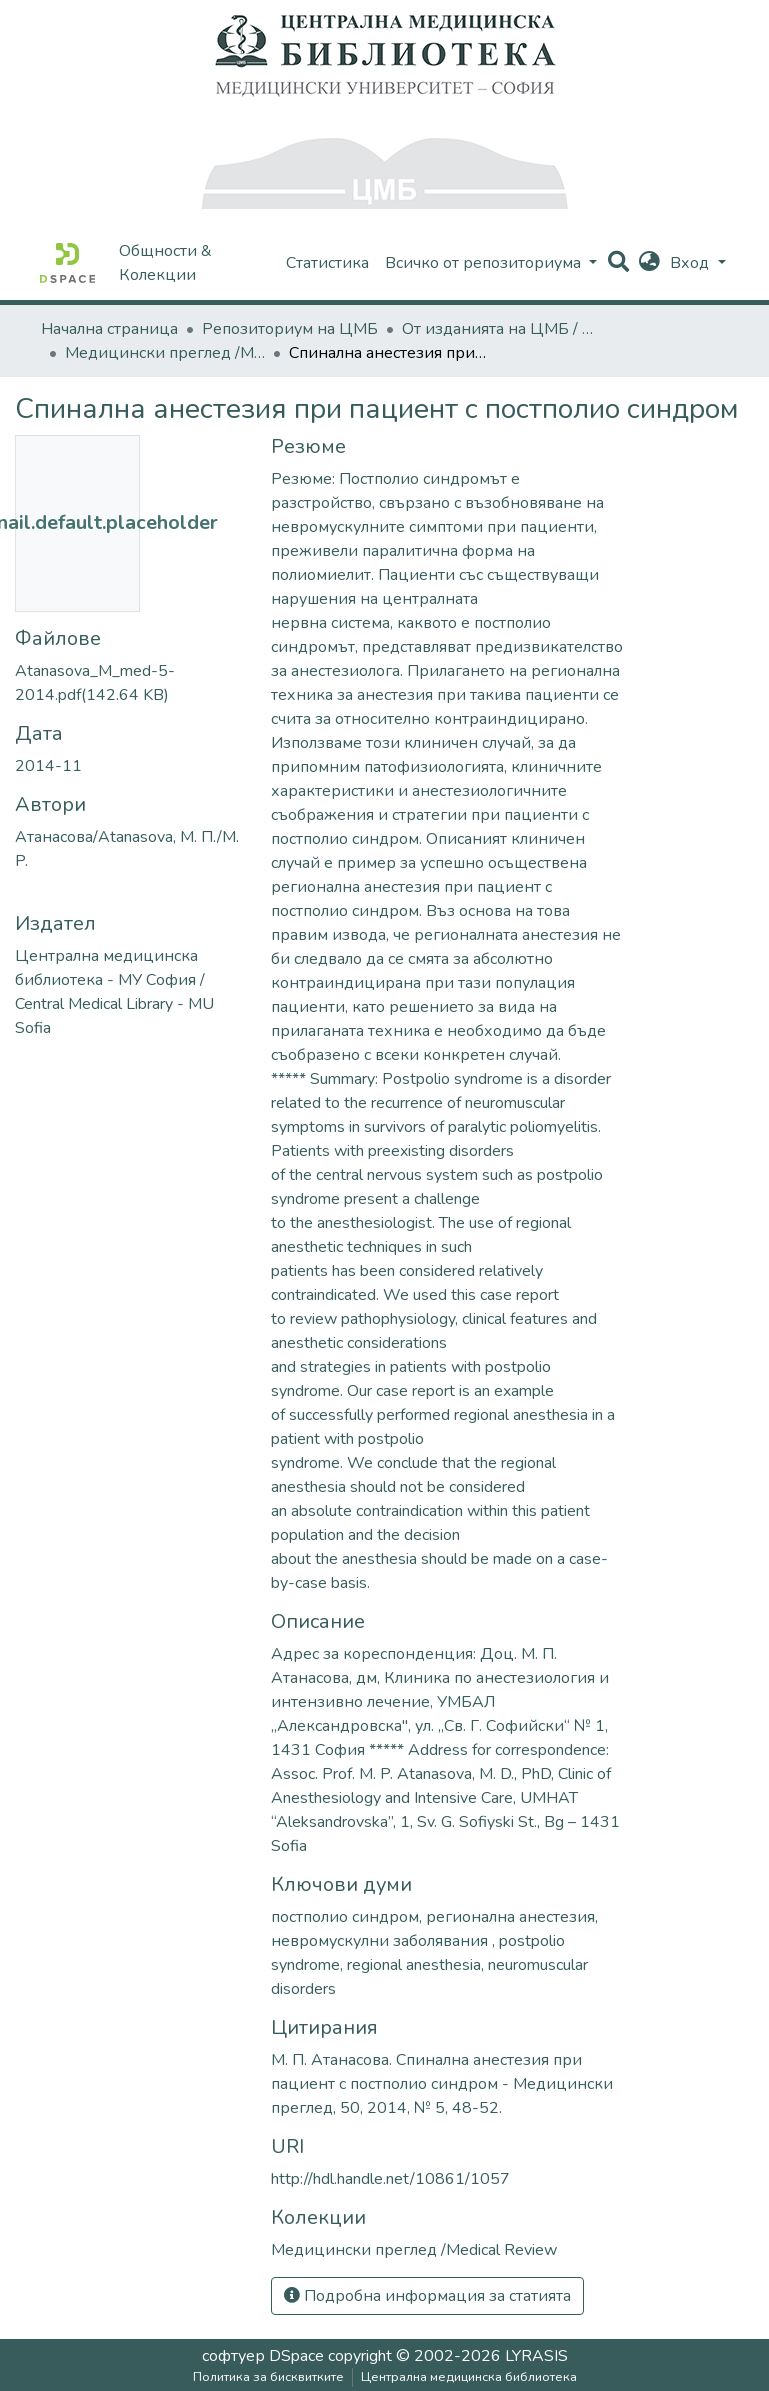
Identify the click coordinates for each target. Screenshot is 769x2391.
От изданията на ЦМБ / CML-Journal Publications (502, 329)
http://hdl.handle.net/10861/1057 (390, 2179)
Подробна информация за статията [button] (427, 2296)
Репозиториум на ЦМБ (290, 329)
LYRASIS (536, 2356)
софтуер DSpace (263, 2356)
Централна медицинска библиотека (469, 2377)
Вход (691, 263)
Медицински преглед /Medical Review (165, 353)
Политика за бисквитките (268, 2377)
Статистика (327, 263)
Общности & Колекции (165, 263)
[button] (649, 263)
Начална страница (109, 329)
